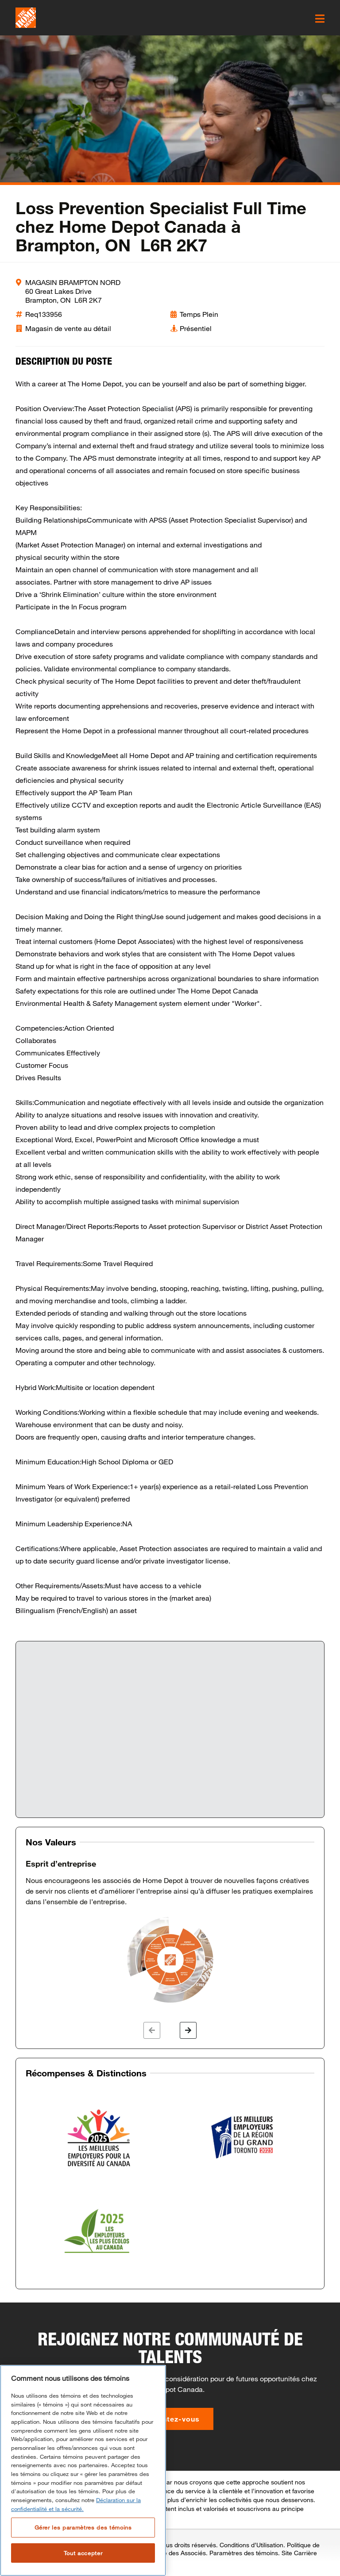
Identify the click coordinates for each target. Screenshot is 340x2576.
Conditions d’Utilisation (251, 2545)
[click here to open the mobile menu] (320, 18)
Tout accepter (83, 2553)
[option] (170, 1931)
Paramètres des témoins (243, 2553)
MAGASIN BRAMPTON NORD (72, 282)
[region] (83, 2470)
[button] (151, 2030)
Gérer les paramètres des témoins (83, 2527)
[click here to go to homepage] (25, 18)
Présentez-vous (170, 2418)
